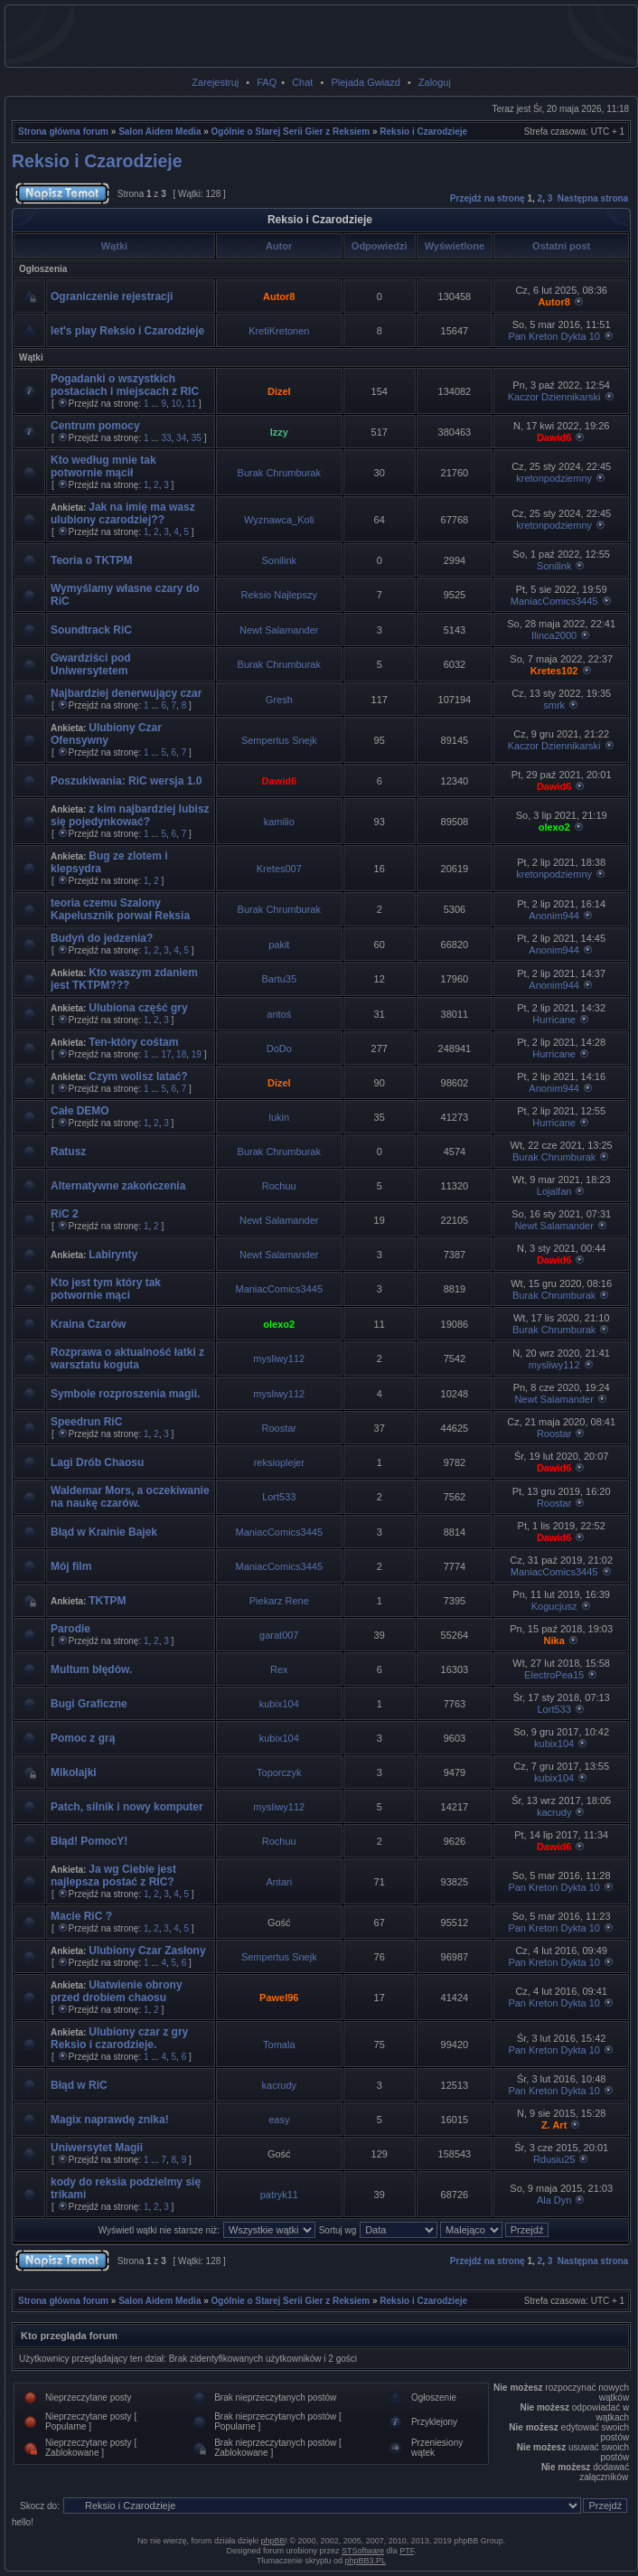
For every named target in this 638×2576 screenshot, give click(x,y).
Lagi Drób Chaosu (97, 1462)
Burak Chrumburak (279, 472)
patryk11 (279, 2194)
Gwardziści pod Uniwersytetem (91, 664)
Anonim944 (554, 915)
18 (181, 1054)
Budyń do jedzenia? (102, 938)
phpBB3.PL (366, 2560)
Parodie (70, 1628)
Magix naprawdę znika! (110, 2119)
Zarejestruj (215, 82)
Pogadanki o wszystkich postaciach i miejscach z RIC (125, 385)
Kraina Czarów (88, 1324)
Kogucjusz (554, 1606)
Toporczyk (279, 1772)
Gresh (279, 699)
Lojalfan (554, 1191)
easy (278, 2119)
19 (197, 1054)
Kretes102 (554, 670)
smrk (554, 705)
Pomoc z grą (83, 1738)
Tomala (279, 2044)
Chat (302, 82)
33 (166, 438)
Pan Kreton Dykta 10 (554, 336)
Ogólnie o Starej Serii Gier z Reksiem (291, 131)
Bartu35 (279, 978)
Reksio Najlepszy (279, 594)
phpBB (272, 2540)
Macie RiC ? (81, 1916)
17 (166, 1054)
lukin (278, 1117)
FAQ (267, 82)
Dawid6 (554, 437)
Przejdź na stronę (487, 198)
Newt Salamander (278, 630)
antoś (279, 1014)
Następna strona (593, 198)
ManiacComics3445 (554, 601)
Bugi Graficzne (89, 1703)
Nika (554, 1640)
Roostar (279, 1428)
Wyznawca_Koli (279, 519)
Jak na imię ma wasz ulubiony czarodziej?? (123, 513)
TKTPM (107, 1600)
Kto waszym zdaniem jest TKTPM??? (124, 979)
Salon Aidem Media (159, 131)
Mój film (71, 1566)
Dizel (279, 391)
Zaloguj (434, 82)
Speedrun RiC (86, 1421)
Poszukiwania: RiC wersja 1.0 (126, 781)
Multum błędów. (91, 1669)
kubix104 (279, 1703)
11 (191, 404)
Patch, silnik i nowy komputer (127, 1806)
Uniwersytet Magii (97, 2147)
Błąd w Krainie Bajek (104, 1532)
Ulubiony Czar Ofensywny (106, 734)
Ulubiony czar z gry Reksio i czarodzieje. (119, 2038)
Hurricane (554, 1019)
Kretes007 (279, 868)
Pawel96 (278, 1997)
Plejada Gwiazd (365, 82)
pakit (278, 944)
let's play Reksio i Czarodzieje (127, 330)
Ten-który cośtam (133, 1042)
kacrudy (554, 1812)
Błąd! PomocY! (89, 1841)
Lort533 (279, 1496)
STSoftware (363, 2550)
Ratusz (68, 1151)
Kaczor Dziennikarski (554, 396)
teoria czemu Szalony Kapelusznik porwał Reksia (120, 909)
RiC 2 (65, 1214)
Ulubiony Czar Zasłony (147, 1950)
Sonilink (279, 560)
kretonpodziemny (554, 478)
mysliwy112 (279, 1358)
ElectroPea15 (554, 1674)
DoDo (279, 1048)
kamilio (279, 821)
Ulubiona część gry (138, 1007)
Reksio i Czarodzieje (423, 131)
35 (197, 438)
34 (181, 438)
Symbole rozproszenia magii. (125, 1393)
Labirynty (113, 1254)
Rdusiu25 (554, 2159)
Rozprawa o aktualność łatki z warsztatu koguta (127, 1358)
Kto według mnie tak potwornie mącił (103, 466)
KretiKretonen (279, 330)
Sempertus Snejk (279, 740)
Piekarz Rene (279, 1600)
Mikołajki (74, 1772)
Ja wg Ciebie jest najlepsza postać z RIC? (113, 1875)
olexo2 (554, 827)
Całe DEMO (80, 1111)
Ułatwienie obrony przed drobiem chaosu (117, 1991)
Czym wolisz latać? (138, 1076)
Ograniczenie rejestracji (112, 296)
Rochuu (279, 1185)
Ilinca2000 (554, 635)
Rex (279, 1669)
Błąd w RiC (79, 2085)
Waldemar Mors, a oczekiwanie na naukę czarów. (130, 1496)
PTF (406, 2550)
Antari (279, 1881)
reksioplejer (279, 1462)
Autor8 (279, 296)
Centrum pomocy (95, 425)
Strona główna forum (63, 131)
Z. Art (554, 2125)
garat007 (278, 1635)
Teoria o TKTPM (91, 560)
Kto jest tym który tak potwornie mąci (106, 1289)
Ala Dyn (554, 2200)
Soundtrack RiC (91, 630)
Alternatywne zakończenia (118, 1186)
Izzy (279, 432)
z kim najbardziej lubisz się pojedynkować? (130, 815)
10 (177, 404)
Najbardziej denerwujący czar (126, 693)
